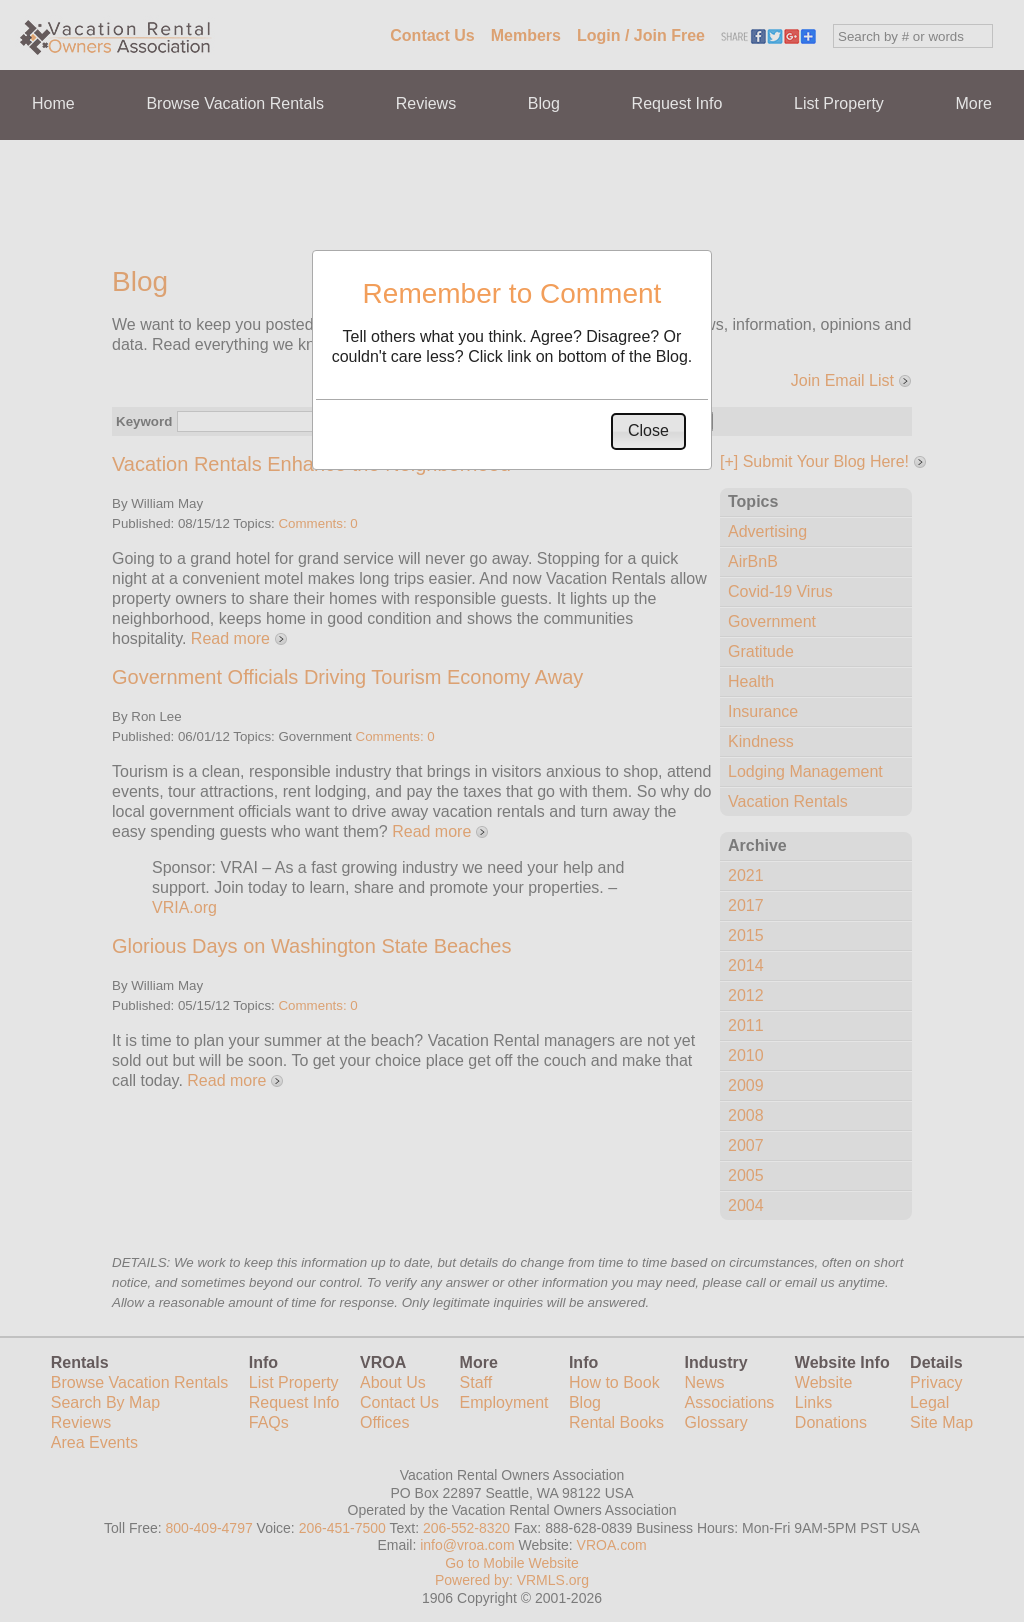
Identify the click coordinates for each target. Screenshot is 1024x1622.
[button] (648, 431)
